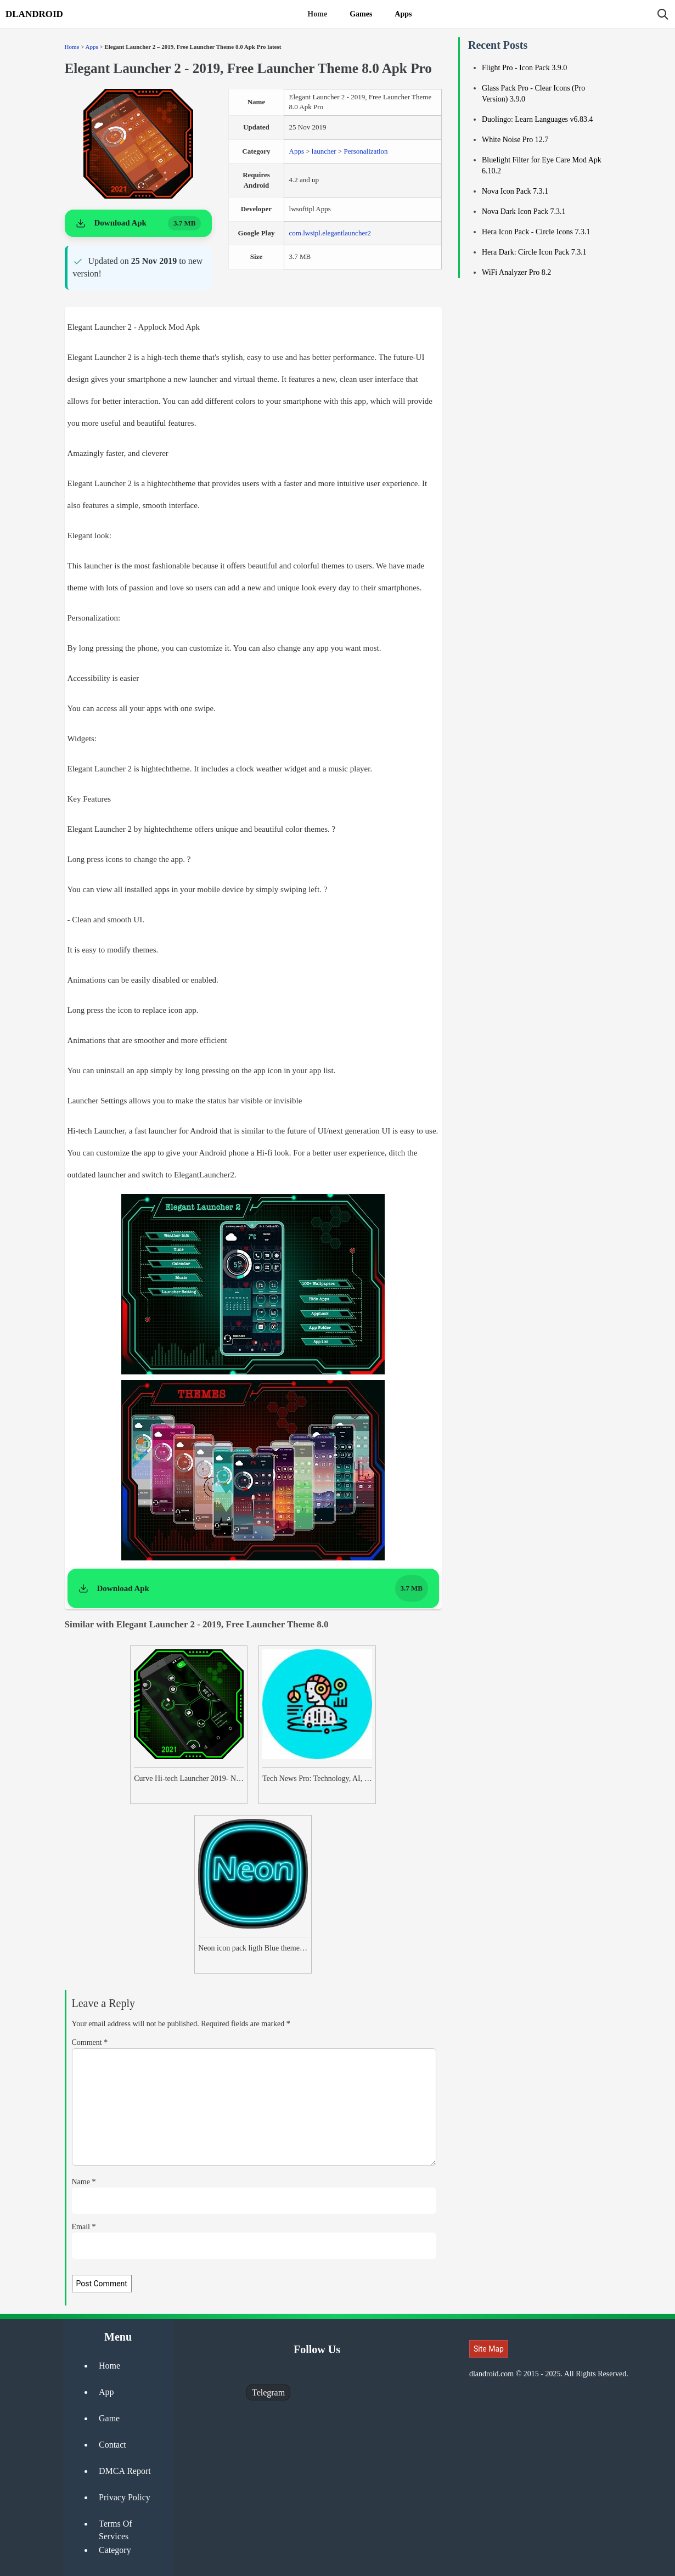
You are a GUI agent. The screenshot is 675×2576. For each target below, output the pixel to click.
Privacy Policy (124, 2497)
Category (115, 2550)
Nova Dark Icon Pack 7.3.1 (523, 211)
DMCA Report (125, 2471)
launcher (324, 151)
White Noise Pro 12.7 (515, 140)
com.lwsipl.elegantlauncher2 (330, 233)
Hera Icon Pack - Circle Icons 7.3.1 (536, 232)
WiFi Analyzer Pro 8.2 (516, 272)
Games (361, 14)
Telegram (268, 2392)
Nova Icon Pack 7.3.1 (515, 191)
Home (317, 14)
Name (84, 2182)
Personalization (365, 151)
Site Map (489, 2348)
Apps (403, 14)
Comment (90, 2042)
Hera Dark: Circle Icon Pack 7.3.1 (534, 252)
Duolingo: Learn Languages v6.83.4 (537, 119)
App (106, 2392)
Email (84, 2227)
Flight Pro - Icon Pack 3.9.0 (524, 68)
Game (109, 2418)
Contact (112, 2444)
